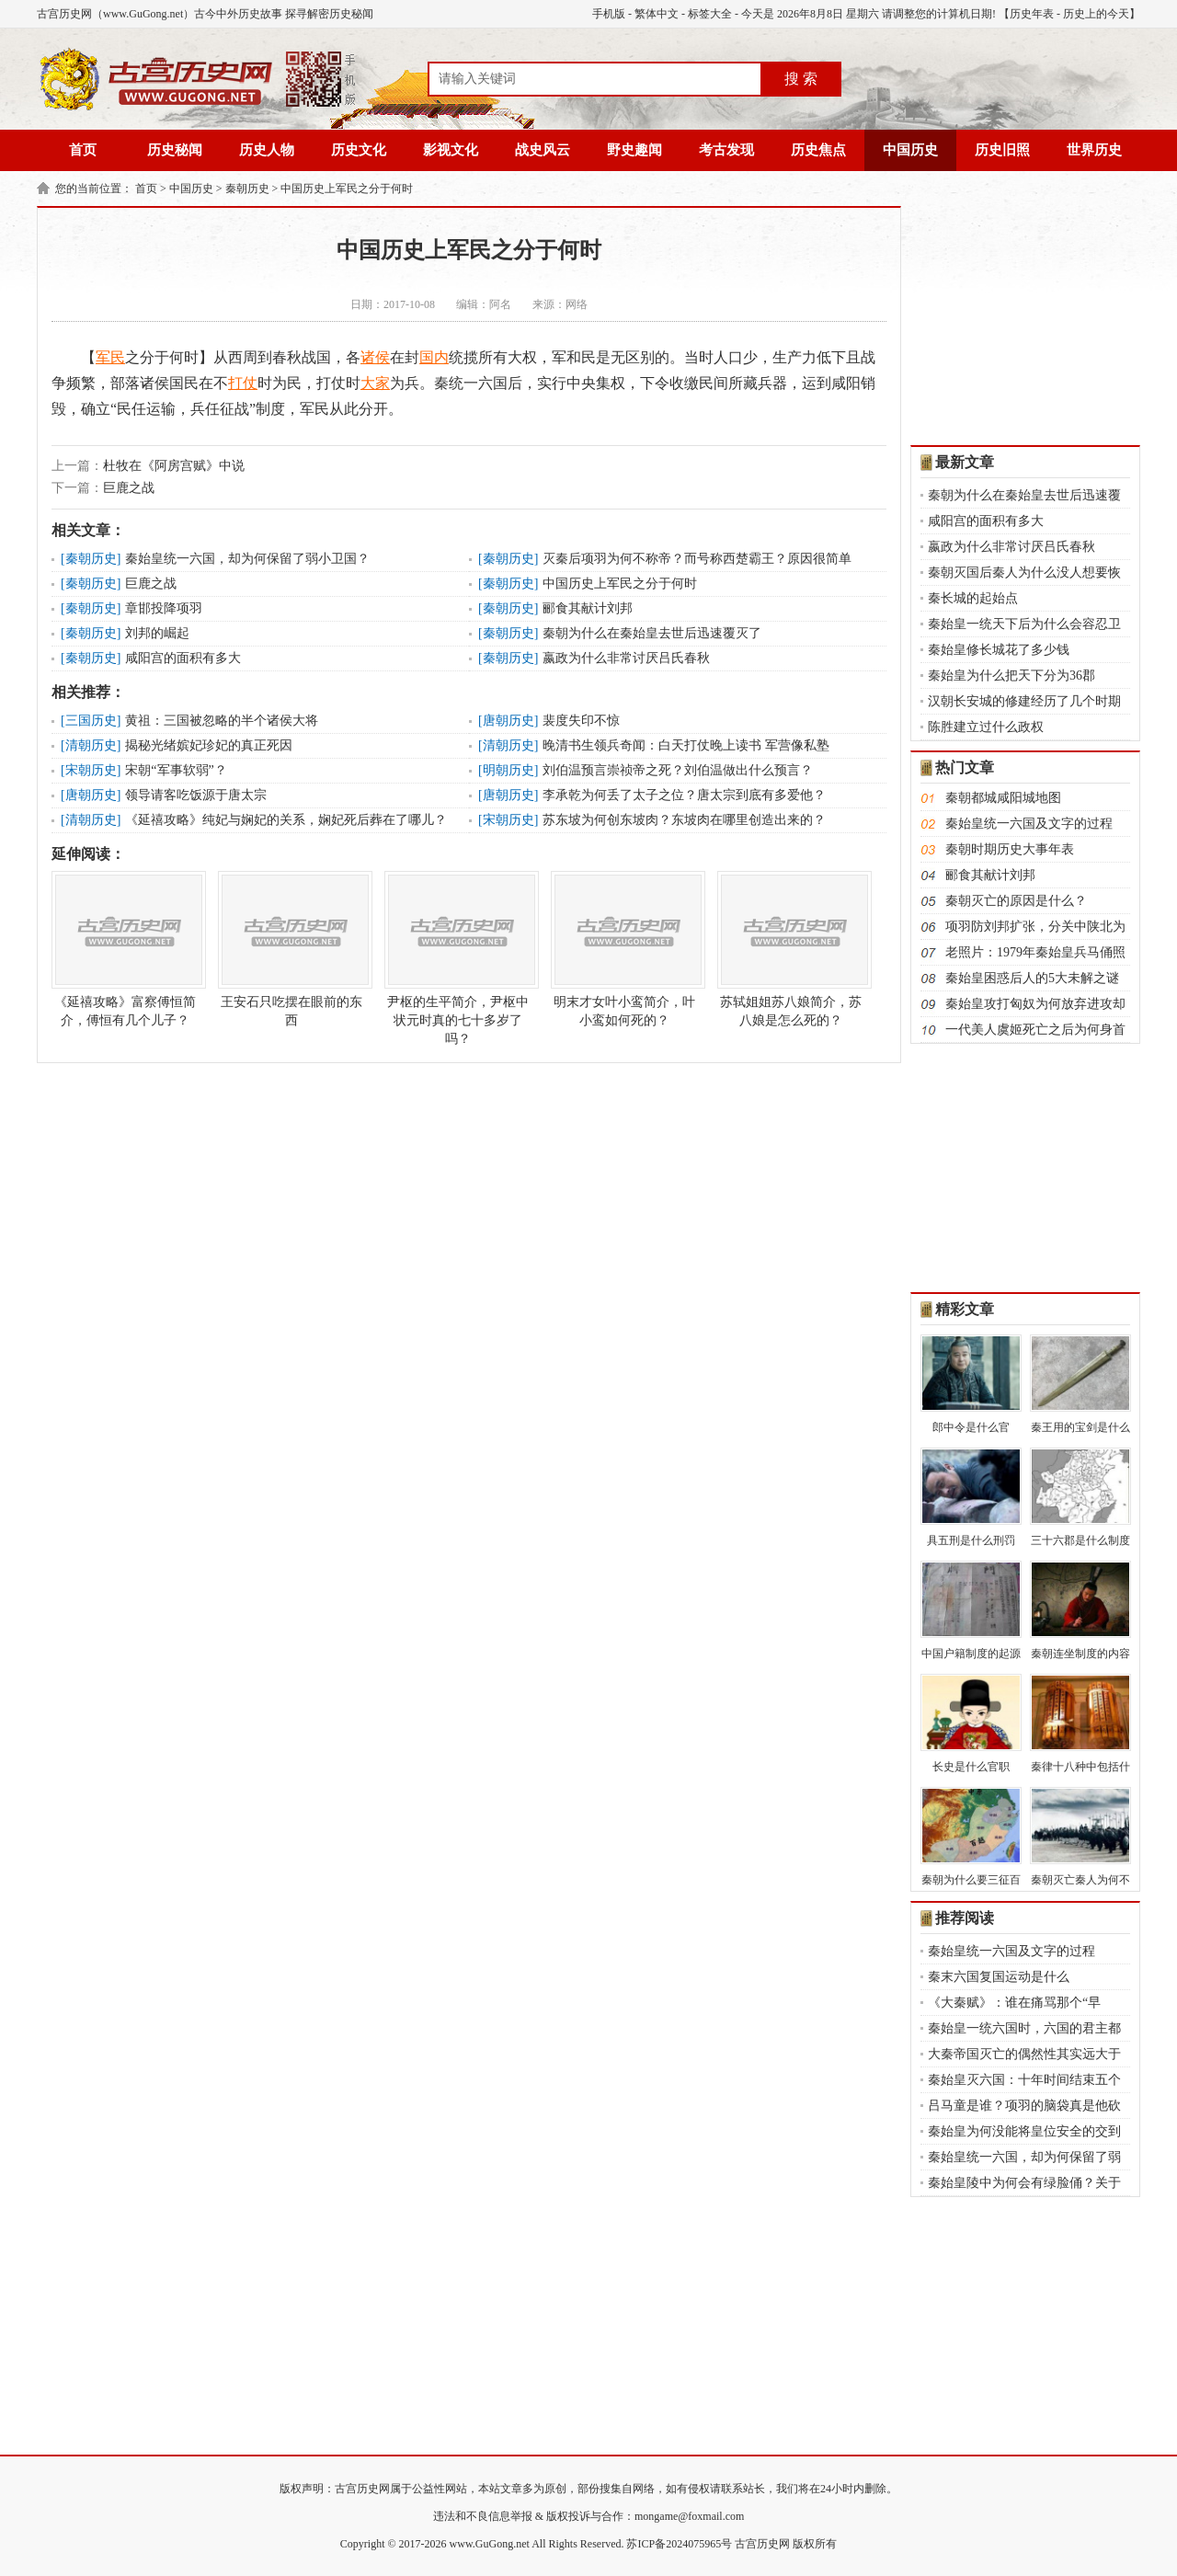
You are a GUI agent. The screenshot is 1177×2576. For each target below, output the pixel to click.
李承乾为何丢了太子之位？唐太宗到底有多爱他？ (684, 795)
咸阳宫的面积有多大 (183, 658)
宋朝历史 (91, 770)
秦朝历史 (247, 188)
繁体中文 (656, 13)
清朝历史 (91, 745)
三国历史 (91, 720)
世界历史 (1094, 150)
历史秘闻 (174, 150)
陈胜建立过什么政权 (986, 727)
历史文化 (358, 150)
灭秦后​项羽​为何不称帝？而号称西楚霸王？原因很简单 (697, 559)
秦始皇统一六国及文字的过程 (1029, 823)
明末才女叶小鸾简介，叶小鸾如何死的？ (624, 949)
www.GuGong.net (490, 2543)
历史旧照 (1002, 150)
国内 (434, 357)
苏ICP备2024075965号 (679, 2543)
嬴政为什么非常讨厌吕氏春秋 (626, 658)
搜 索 (800, 78)
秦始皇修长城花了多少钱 (998, 650)
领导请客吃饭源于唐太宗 (196, 795)
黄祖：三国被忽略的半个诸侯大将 (221, 720)
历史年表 (1032, 13)
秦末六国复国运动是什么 (998, 1977)
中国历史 (910, 150)
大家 (375, 383)
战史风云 (542, 150)
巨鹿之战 (128, 488)
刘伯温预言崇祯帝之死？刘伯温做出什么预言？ (678, 770)
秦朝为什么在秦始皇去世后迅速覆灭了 (652, 633)
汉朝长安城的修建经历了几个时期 (1024, 701)
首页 (83, 150)
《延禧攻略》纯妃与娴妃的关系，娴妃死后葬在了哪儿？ (286, 820)
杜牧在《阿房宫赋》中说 (174, 466)
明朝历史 (508, 770)
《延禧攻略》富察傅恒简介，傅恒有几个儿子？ (125, 949)
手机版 (608, 13)
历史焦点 (818, 150)
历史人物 (266, 150)
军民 (110, 357)
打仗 (242, 383)
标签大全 (710, 13)
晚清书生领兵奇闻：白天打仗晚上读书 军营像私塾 (686, 745)
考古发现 (726, 150)
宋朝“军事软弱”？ (175, 770)
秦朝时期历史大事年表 (1009, 849)
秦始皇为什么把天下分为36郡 (1011, 675)
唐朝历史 (508, 720)
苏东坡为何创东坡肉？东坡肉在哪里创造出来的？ (684, 820)
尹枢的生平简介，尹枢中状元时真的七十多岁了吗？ (457, 958)
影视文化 (450, 150)
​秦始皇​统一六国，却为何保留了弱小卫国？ (247, 559)
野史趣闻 (634, 150)
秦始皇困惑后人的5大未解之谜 (1032, 978)
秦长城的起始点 (973, 598)
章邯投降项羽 (163, 608)
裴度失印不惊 (581, 720)
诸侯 (375, 357)
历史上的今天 (1096, 13)
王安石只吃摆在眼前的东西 (291, 949)
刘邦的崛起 (157, 633)
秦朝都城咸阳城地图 (1003, 798)
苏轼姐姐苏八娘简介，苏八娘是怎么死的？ (790, 949)
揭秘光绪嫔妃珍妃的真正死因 (208, 745)
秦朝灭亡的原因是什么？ (1016, 901)
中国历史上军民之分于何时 (346, 188)
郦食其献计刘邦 (588, 608)
